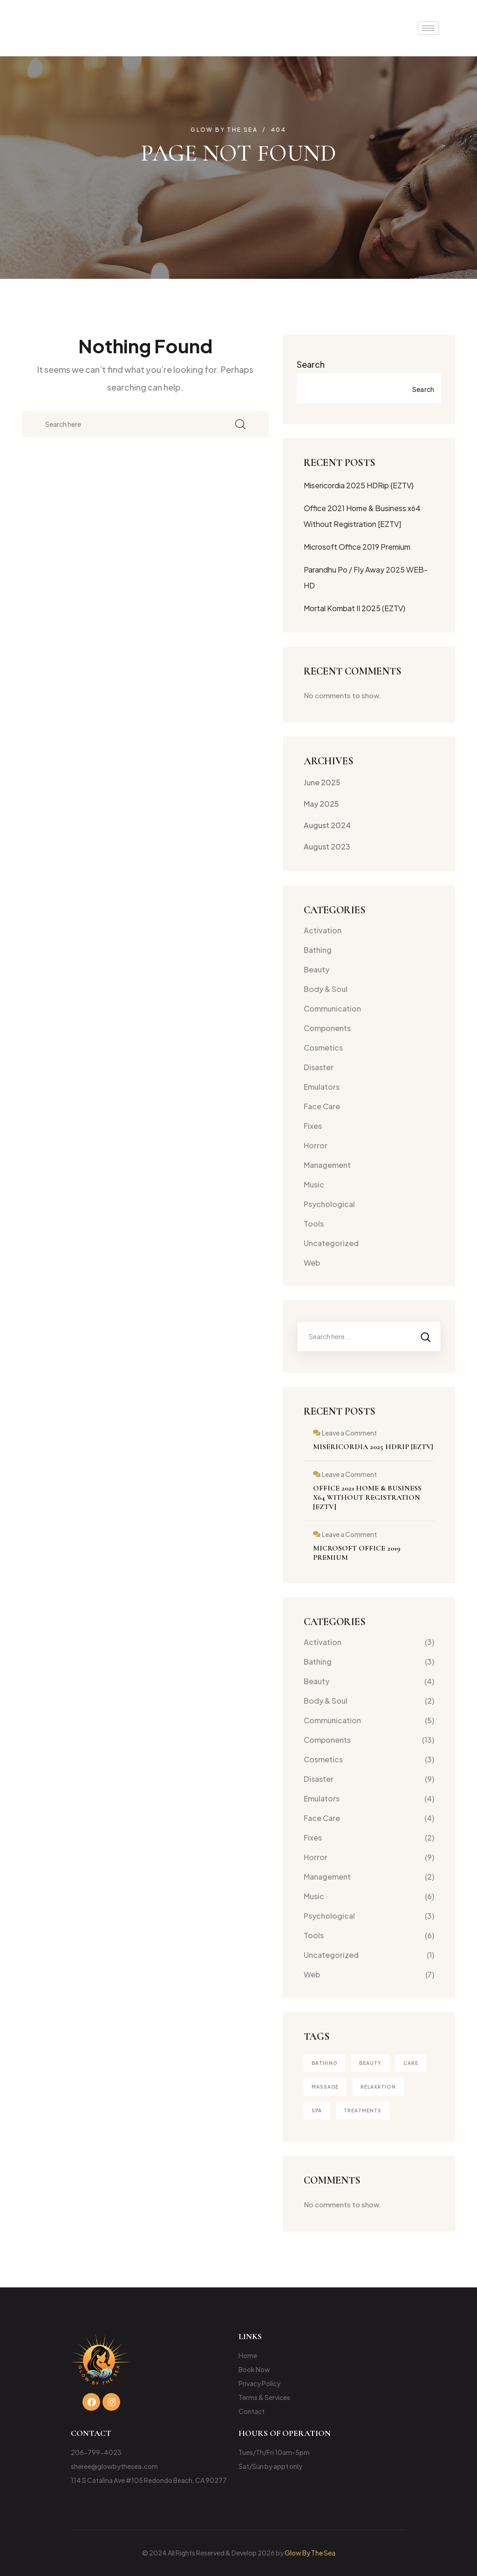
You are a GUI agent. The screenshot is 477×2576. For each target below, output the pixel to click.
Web (312, 1263)
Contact (251, 2411)
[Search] (426, 1336)
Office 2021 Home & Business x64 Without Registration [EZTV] (367, 1497)
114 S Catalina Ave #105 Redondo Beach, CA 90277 (149, 2480)
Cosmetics (323, 1047)
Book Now (254, 2369)
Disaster (319, 1067)
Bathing (318, 950)
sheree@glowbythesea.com (114, 2466)
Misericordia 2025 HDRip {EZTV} (359, 485)
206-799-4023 (96, 2452)
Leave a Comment (349, 1433)
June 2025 (322, 782)
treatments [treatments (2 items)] (363, 2110)
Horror (315, 1145)
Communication (332, 1008)
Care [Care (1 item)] (410, 2063)
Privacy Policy (259, 2383)
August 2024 (327, 825)
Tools (314, 1223)
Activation (322, 930)
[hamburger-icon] (428, 28)
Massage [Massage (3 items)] (325, 2087)
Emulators (322, 1087)
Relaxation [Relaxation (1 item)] (378, 2087)
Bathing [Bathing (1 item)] (324, 2063)
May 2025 (321, 804)
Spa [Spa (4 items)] (317, 2110)
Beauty (316, 969)
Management (327, 1165)
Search (311, 364)
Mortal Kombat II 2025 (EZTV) (354, 608)
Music (314, 1184)
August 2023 (327, 846)
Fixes (313, 1126)
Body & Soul (326, 989)
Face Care (322, 1106)
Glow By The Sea (310, 2553)
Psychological (329, 1204)
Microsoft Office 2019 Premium (357, 547)
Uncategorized (331, 1243)
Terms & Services (264, 2397)
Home (247, 2355)
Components (327, 1028)
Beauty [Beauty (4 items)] (370, 2063)
